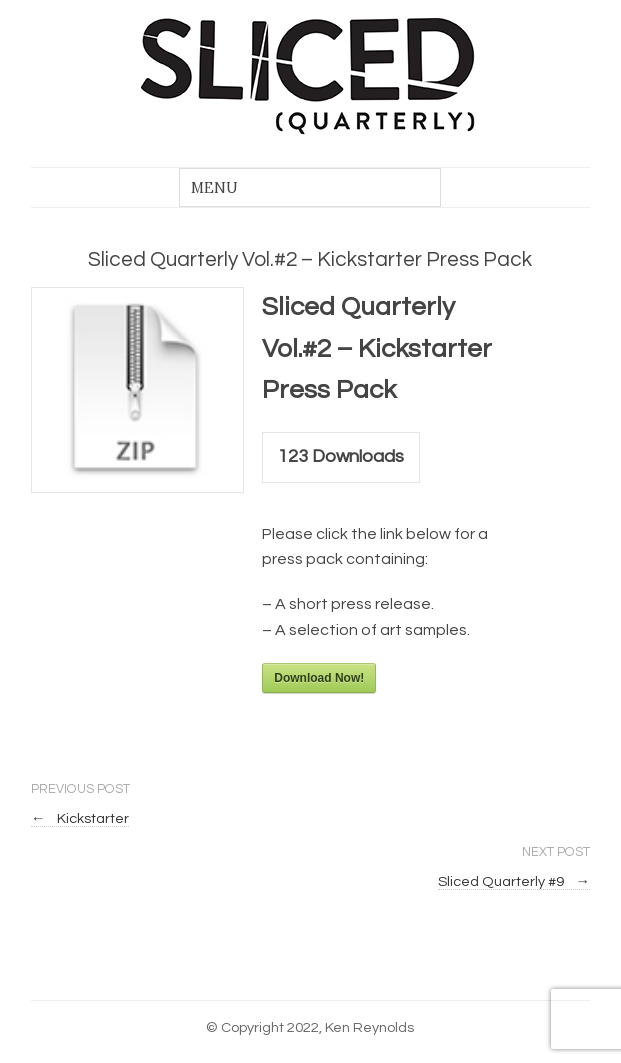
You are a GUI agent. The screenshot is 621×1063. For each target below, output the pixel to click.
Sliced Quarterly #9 (514, 881)
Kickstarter (80, 818)
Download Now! (319, 678)
